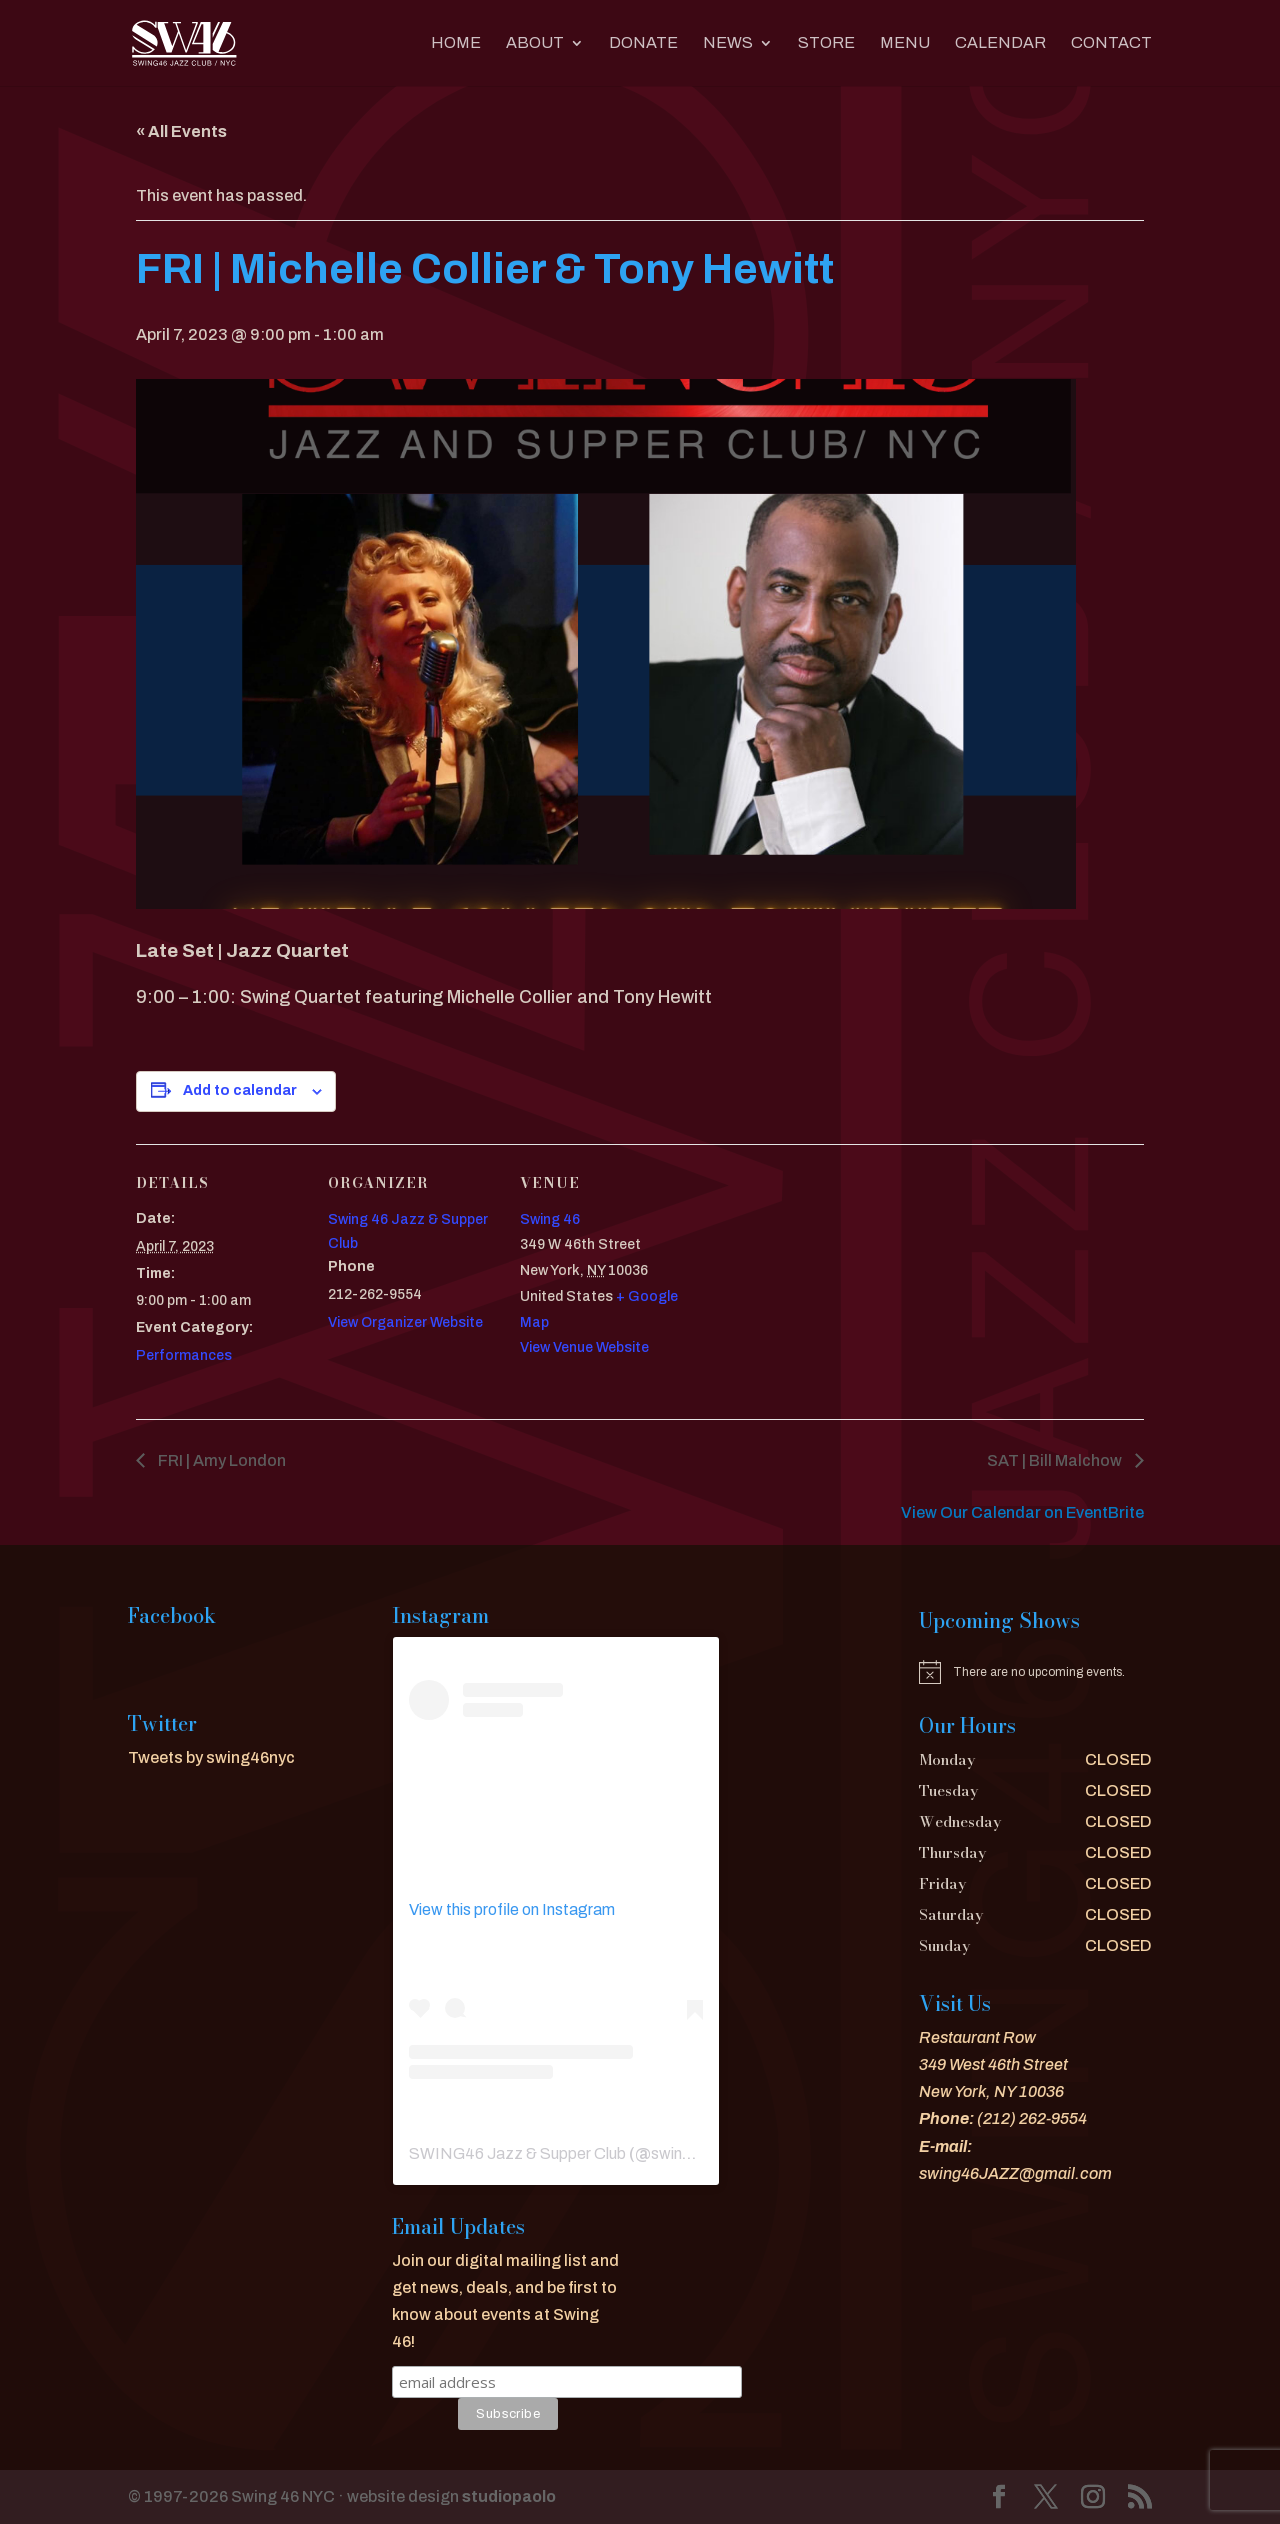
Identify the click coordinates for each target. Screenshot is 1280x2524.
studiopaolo (509, 2496)
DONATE (643, 43)
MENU (905, 43)
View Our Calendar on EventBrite (1022, 1512)
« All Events (181, 131)
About (535, 43)
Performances (184, 1355)
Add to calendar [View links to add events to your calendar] (240, 1090)
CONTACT (1111, 43)
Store (826, 43)
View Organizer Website (405, 1322)
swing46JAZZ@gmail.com (1015, 2173)
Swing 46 (550, 1219)
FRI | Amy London (220, 1460)
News (728, 43)
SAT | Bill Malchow (1056, 1460)
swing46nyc (693, 2153)
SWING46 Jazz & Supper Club (517, 2153)
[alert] (1035, 1672)
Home (456, 43)
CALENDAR (1000, 43)
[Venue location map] (817, 1281)
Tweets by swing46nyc (211, 1757)
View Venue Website (584, 1347)
